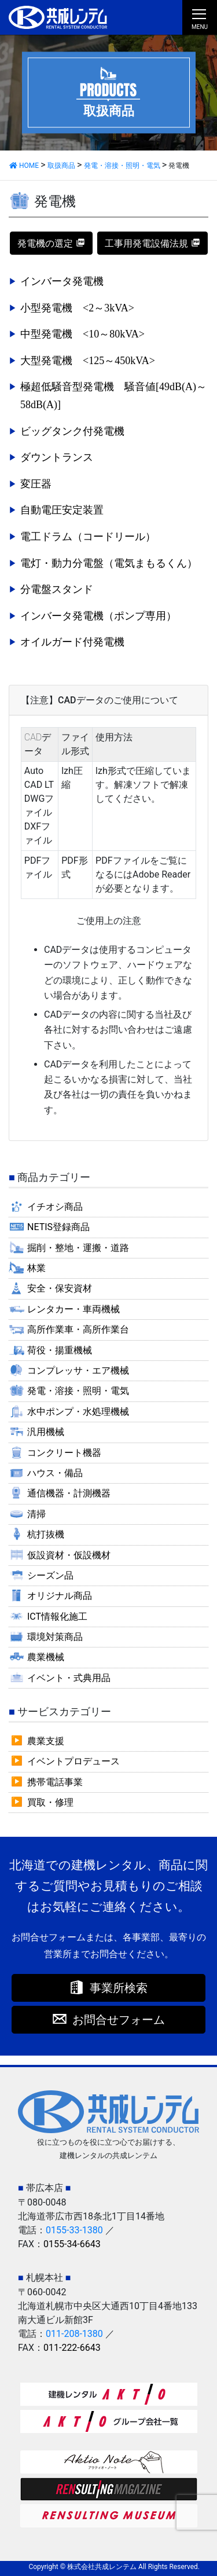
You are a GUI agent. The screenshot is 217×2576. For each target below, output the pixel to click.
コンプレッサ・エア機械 (78, 1370)
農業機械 (45, 1657)
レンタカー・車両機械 (73, 1309)
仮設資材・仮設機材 (69, 1555)
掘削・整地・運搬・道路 (78, 1247)
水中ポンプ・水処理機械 (78, 1411)
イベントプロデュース (73, 1761)
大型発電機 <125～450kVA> (87, 360)
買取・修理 (50, 1802)
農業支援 (45, 1740)
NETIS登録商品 (58, 1226)
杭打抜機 (45, 1534)
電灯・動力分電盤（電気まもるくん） (108, 563)
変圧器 (36, 484)
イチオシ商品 (55, 1206)
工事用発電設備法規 (146, 243)
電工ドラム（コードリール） (88, 536)
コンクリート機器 (64, 1452)
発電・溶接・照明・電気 (78, 1390)
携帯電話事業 (55, 1782)
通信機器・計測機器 (69, 1493)
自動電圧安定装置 (62, 510)
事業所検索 (119, 1988)
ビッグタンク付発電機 (72, 431)
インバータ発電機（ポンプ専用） (98, 616)
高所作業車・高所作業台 (78, 1329)
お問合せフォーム (118, 2020)
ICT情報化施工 (57, 1616)
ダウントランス (56, 457)
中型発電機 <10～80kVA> (82, 334)
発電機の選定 (45, 243)
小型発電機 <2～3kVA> (77, 308)
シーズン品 (50, 1575)
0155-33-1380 (74, 2230)
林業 (36, 1268)
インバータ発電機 (62, 281)
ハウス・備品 (55, 1472)
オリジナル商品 (59, 1595)
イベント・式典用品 (69, 1677)
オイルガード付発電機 (72, 642)
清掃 (36, 1514)
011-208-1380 (74, 2333)
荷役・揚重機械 (59, 1350)
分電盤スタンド (56, 589)
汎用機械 (45, 1431)
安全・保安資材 (59, 1288)
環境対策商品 (55, 1636)
